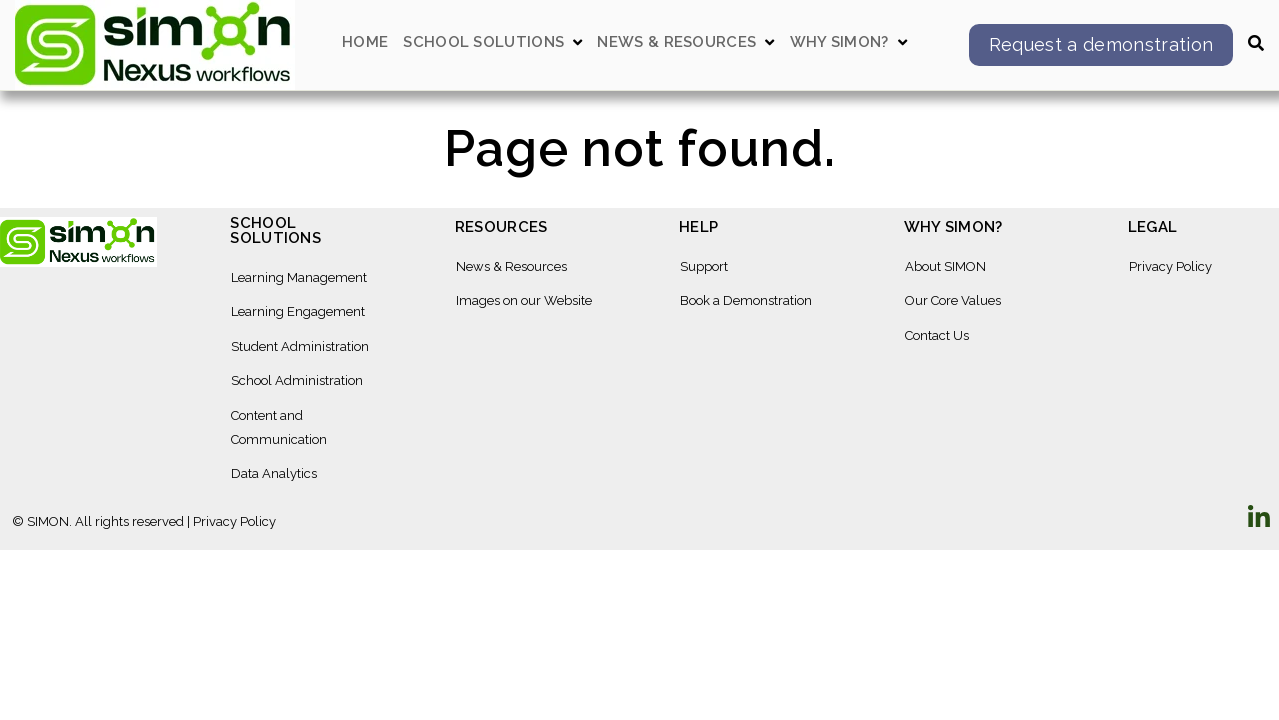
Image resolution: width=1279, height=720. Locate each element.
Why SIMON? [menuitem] (953, 228)
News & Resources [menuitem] (511, 266)
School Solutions (483, 43)
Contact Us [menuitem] (937, 335)
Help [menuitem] (698, 228)
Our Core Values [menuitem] (953, 300)
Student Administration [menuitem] (300, 346)
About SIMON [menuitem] (945, 266)
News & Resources (676, 43)
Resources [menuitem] (501, 228)
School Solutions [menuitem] (275, 231)
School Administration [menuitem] (297, 380)
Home (365, 43)
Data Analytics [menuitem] (274, 473)
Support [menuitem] (704, 266)
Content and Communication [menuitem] (279, 427)
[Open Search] (1256, 43)
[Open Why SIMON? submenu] (902, 42)
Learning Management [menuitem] (299, 277)
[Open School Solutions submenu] (577, 42)
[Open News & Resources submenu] (769, 42)
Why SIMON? (839, 43)
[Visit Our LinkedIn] (1259, 517)
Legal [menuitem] (1153, 228)
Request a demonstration (1101, 44)
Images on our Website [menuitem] (524, 300)
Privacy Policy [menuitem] (1170, 266)
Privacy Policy (234, 521)
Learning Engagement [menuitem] (298, 311)
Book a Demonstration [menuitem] (746, 300)
